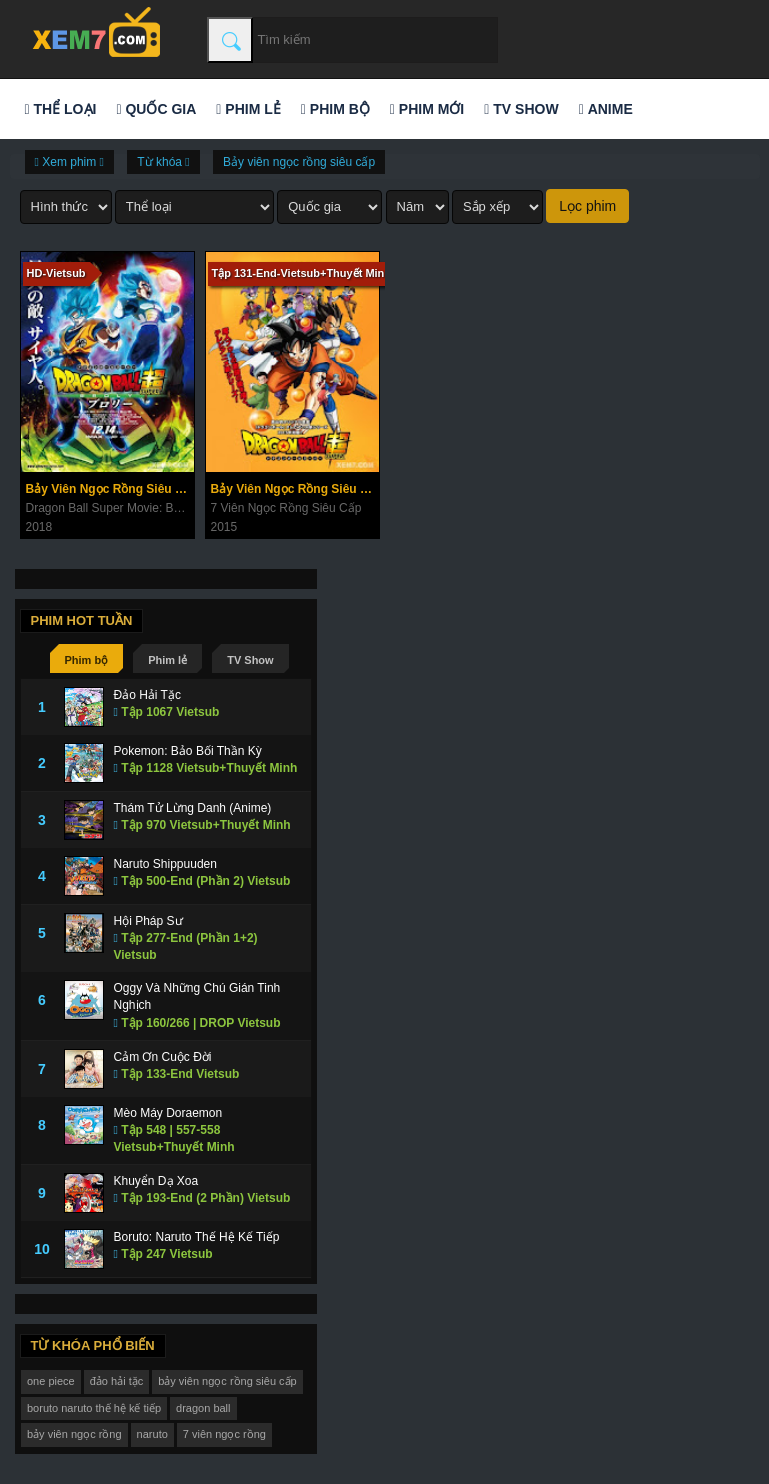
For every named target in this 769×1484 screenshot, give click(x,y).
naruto (152, 1434)
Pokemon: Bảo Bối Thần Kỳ (188, 751)
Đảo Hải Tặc (147, 695)
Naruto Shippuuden (165, 864)
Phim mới (427, 109)
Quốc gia (156, 109)
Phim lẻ (248, 109)
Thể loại (61, 109)
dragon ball (203, 1408)
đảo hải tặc (116, 1381)
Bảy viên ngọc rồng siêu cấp (299, 162)
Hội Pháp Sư (148, 921)
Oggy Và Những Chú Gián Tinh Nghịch (197, 996)
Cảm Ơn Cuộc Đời (163, 1057)
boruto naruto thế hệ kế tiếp (94, 1408)
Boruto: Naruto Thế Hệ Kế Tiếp (197, 1237)
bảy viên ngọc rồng (74, 1434)
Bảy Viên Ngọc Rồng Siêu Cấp (295, 489)
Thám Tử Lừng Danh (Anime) (193, 808)
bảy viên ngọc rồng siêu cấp (227, 1381)
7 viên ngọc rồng (224, 1434)
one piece (51, 1381)
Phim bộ (335, 109)
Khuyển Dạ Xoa (156, 1181)
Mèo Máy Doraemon (168, 1113)
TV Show (521, 109)
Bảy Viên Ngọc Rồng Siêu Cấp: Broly (110, 489)
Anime (606, 109)
